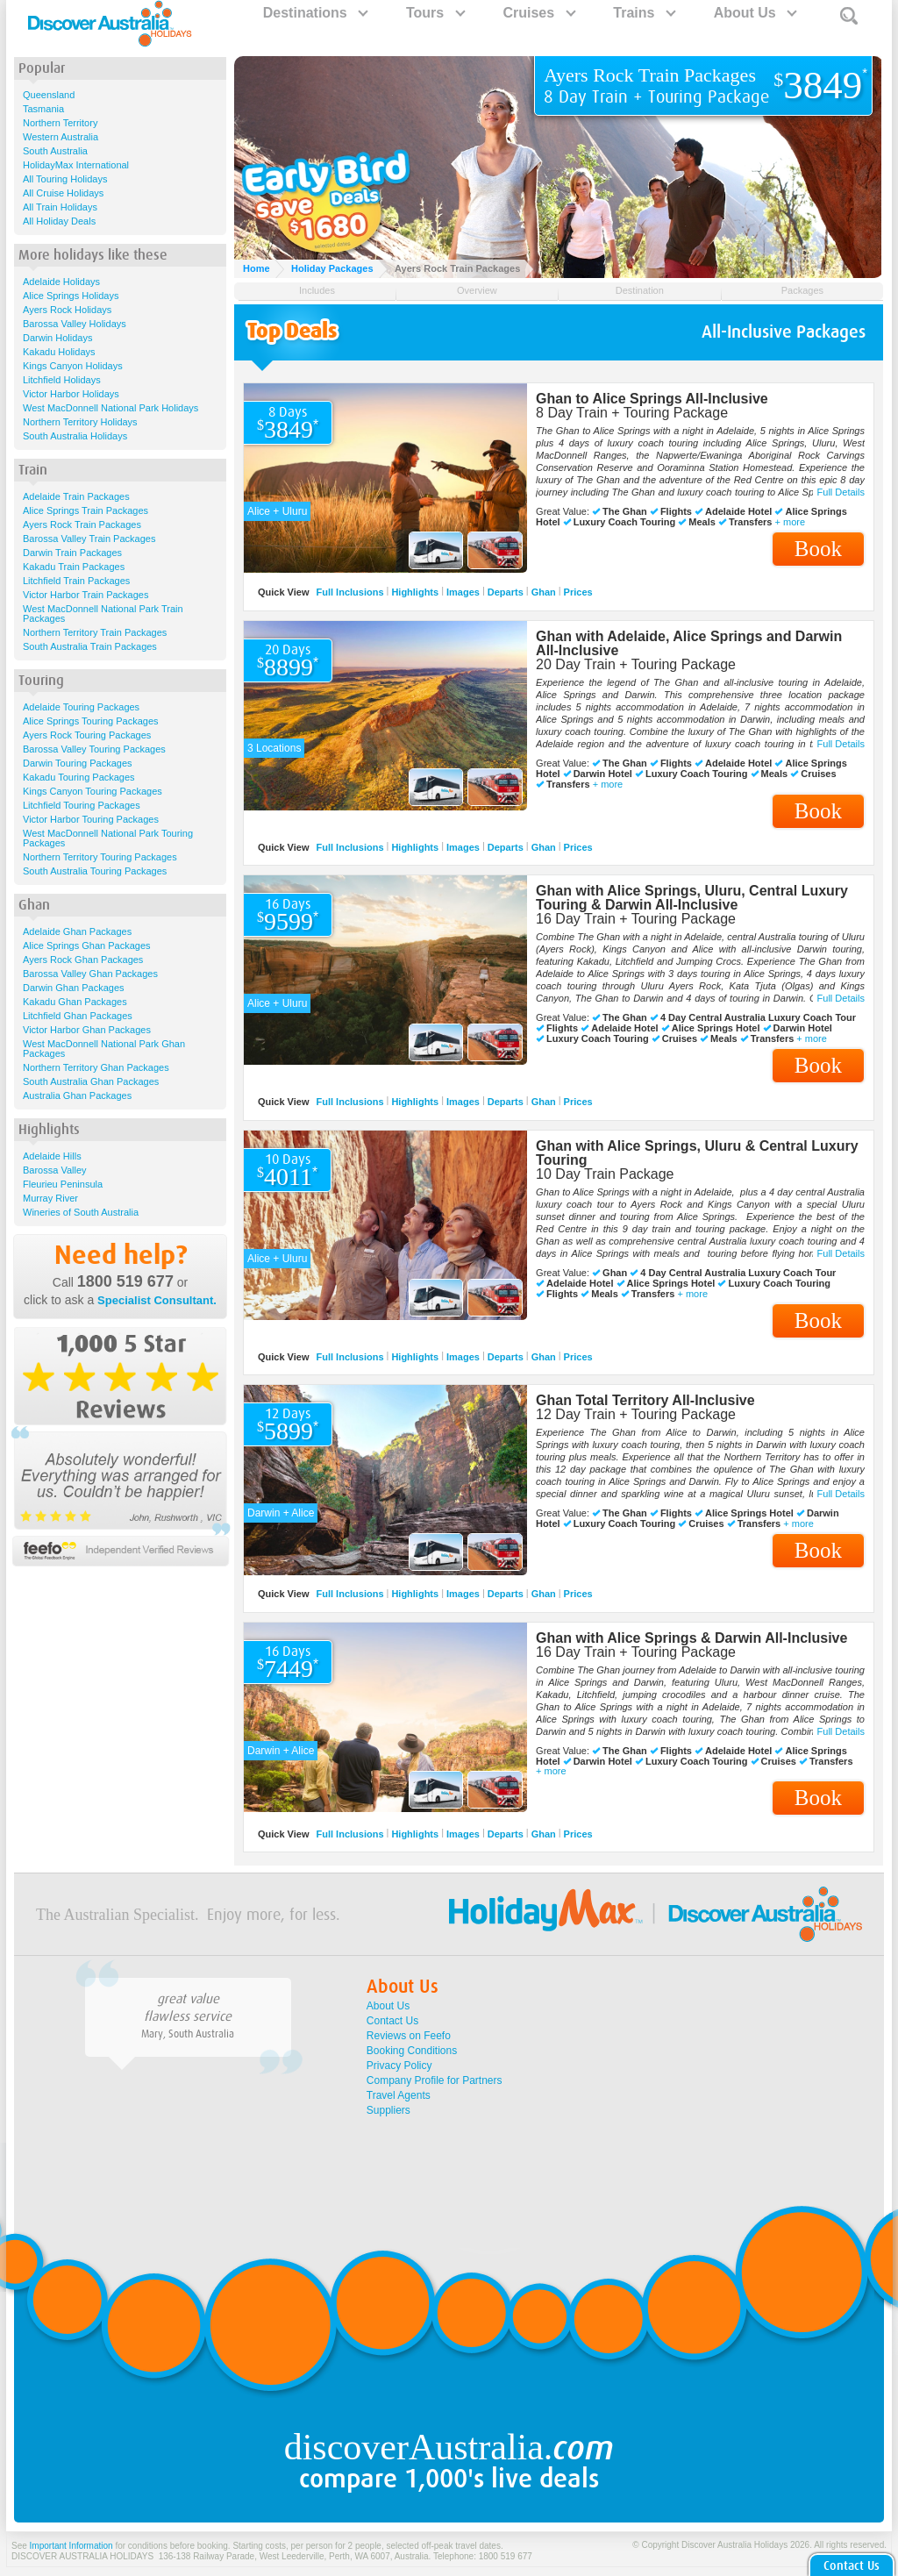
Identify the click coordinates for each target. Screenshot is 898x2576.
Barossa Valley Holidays (74, 323)
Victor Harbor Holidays (71, 394)
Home (256, 268)
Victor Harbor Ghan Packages (87, 1029)
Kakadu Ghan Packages (75, 1001)
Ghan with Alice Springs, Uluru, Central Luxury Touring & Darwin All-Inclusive (692, 897)
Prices (578, 592)
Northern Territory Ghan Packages (96, 1067)
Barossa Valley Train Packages (89, 538)
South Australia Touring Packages (95, 871)
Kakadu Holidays (59, 351)
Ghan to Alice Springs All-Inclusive (652, 398)
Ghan (543, 592)
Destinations (315, 12)
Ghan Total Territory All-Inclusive (645, 1400)
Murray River (50, 1198)
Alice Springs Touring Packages (91, 721)
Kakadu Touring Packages (79, 777)
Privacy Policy (399, 2065)
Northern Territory (60, 123)
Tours (435, 12)
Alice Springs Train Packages (85, 510)
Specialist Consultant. (157, 1300)
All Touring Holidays (65, 179)
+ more (789, 522)
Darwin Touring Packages (77, 763)
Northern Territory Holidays (80, 422)
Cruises (538, 12)
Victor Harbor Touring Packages (91, 819)
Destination (640, 290)
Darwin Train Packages (72, 552)
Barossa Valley (55, 1170)
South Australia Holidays (75, 436)
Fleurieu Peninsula (63, 1184)
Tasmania (43, 108)
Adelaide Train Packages (76, 496)
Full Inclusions (350, 592)
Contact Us (392, 2021)
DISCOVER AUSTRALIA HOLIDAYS (82, 2556)
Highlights (414, 592)
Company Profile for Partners (434, 2080)
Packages (802, 290)
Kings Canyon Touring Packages (92, 791)
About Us (755, 12)
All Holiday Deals (59, 221)
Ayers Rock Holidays (67, 309)
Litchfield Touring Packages (81, 805)
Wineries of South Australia (81, 1212)
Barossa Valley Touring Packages (94, 749)
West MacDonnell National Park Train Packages (103, 613)
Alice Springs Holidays (70, 295)
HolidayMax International (76, 165)
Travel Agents (399, 2095)
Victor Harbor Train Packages (85, 594)
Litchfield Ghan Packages (77, 1015)
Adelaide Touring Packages (81, 707)
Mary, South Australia (187, 2034)
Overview (477, 290)
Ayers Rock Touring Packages (87, 735)
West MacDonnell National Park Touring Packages (108, 838)
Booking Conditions (412, 2050)
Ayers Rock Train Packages (82, 524)
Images (463, 592)
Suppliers (388, 2110)
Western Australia (60, 137)
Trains (643, 12)
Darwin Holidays (57, 337)
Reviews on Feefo (409, 2036)
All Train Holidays (60, 207)
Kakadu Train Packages (74, 566)
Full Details (841, 492)
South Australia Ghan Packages (91, 1081)
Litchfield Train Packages (76, 580)
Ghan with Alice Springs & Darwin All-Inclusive (691, 1638)
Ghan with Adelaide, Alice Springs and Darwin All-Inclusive (689, 643)
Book (818, 548)
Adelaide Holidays (61, 281)
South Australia (55, 151)
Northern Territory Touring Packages (100, 857)
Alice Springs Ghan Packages (87, 945)
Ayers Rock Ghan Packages (83, 959)
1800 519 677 (125, 1281)
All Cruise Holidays (63, 193)
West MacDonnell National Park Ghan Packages (104, 1048)
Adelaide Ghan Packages (77, 931)
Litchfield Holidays (62, 380)
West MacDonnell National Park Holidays (110, 408)
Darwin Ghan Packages (74, 987)
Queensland (49, 94)
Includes (317, 290)
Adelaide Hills (52, 1156)
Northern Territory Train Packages (95, 632)
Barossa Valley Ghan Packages (90, 973)
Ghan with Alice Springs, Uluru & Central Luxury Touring (697, 1152)
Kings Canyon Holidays (73, 365)
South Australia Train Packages (90, 646)
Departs (506, 592)
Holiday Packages (332, 268)
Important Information (71, 2546)
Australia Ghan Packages (77, 1095)
